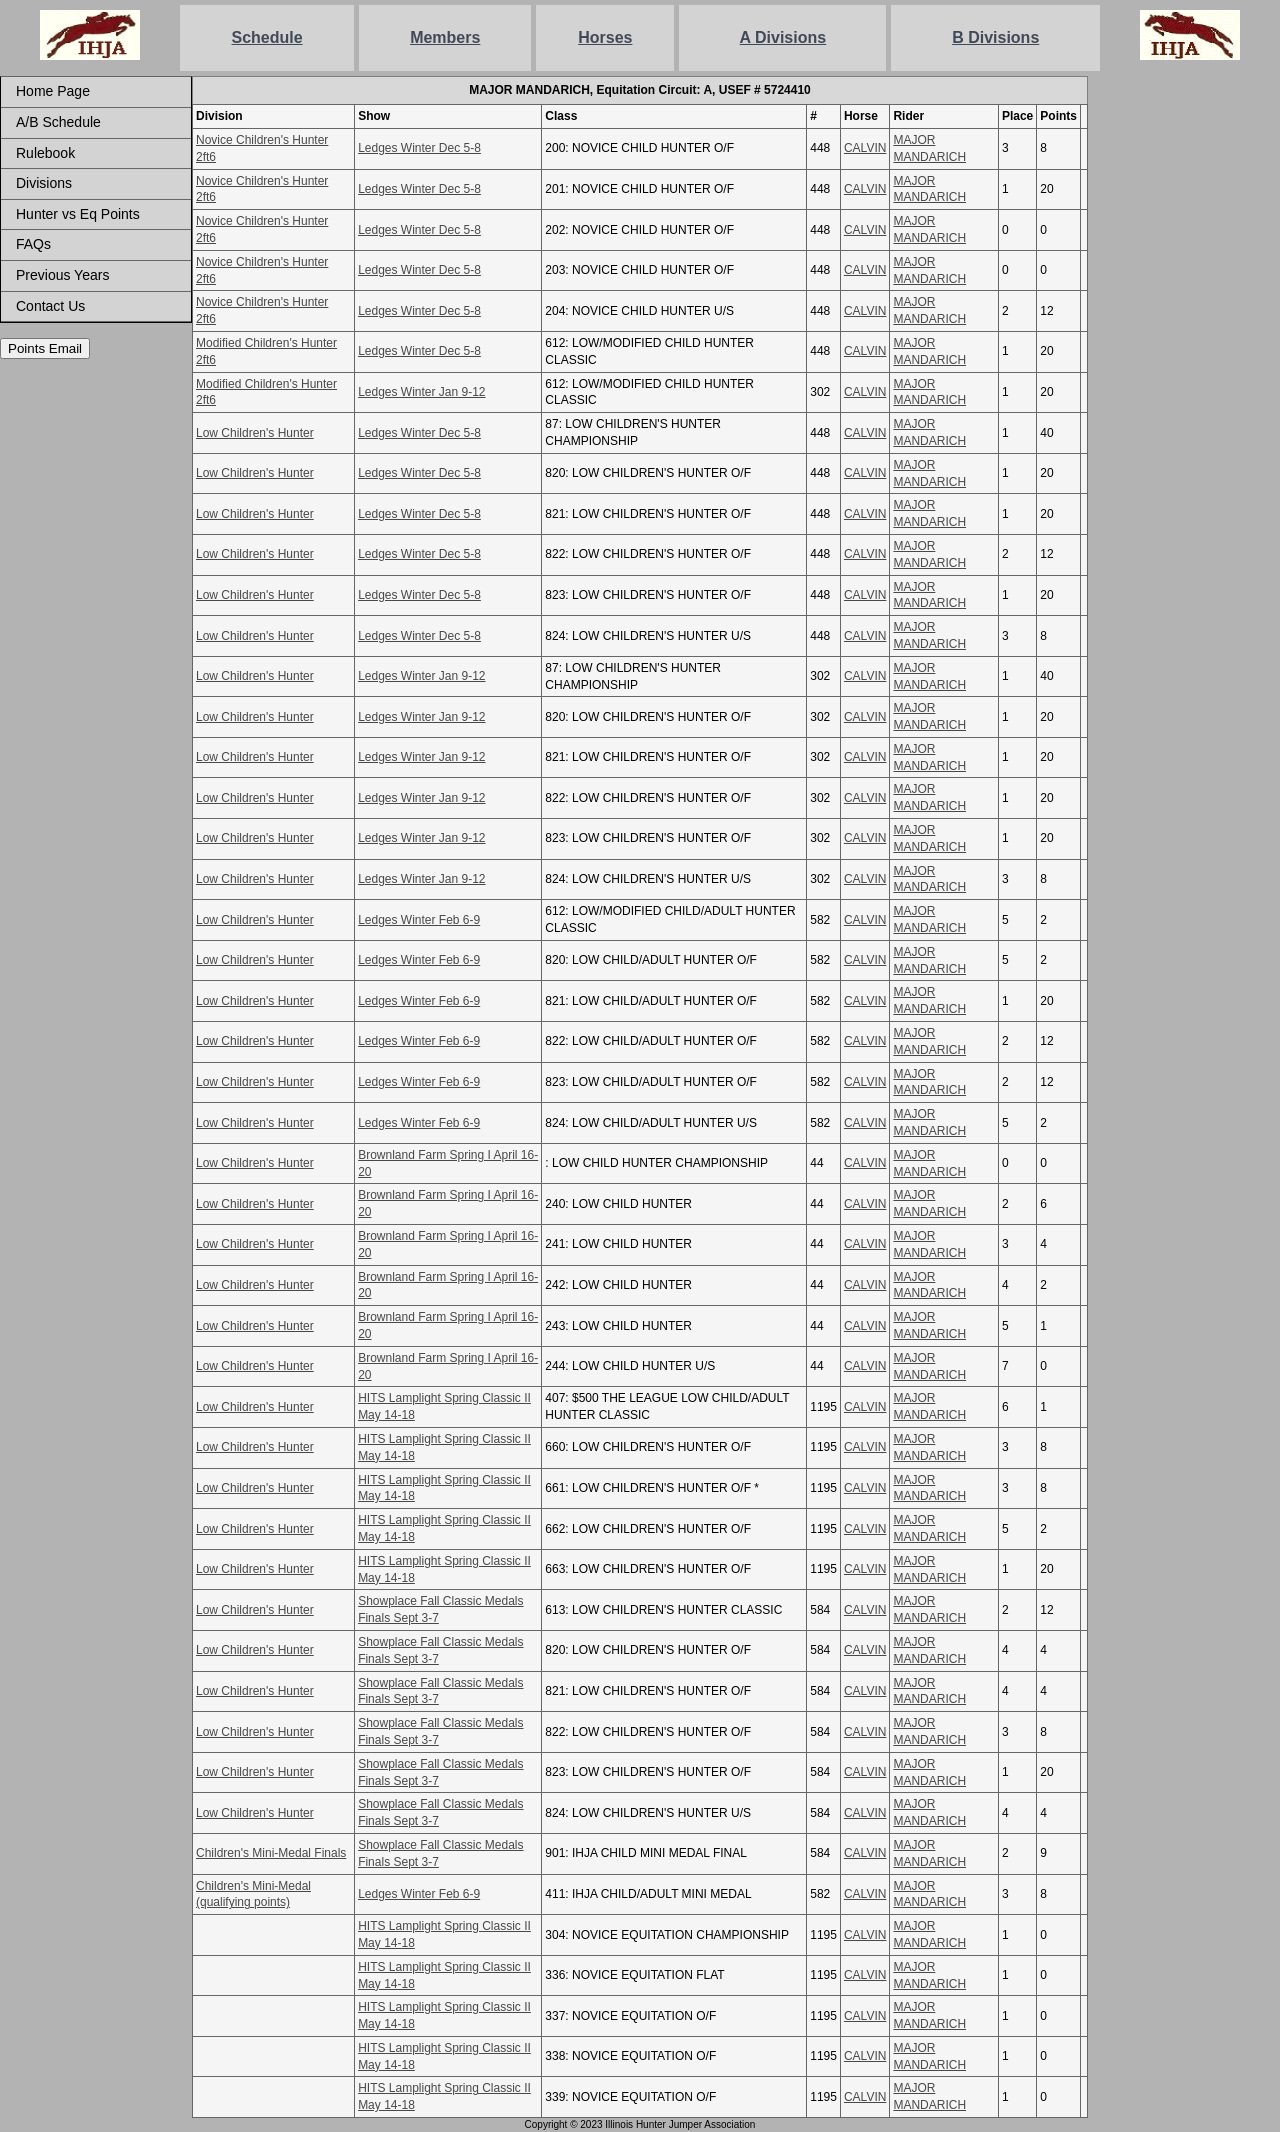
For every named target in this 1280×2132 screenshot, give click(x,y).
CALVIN (865, 148)
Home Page (53, 91)
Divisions (44, 183)
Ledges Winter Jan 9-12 (421, 392)
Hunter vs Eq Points (78, 214)
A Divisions (783, 37)
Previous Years (62, 275)
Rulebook (45, 153)
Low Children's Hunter (255, 433)
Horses (605, 37)
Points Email (45, 348)
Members (445, 37)
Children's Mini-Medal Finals (271, 1853)
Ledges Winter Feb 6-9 (419, 920)
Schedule (267, 37)
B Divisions (995, 37)
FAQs (33, 244)
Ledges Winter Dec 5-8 (419, 148)
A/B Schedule (58, 122)
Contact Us (50, 306)
